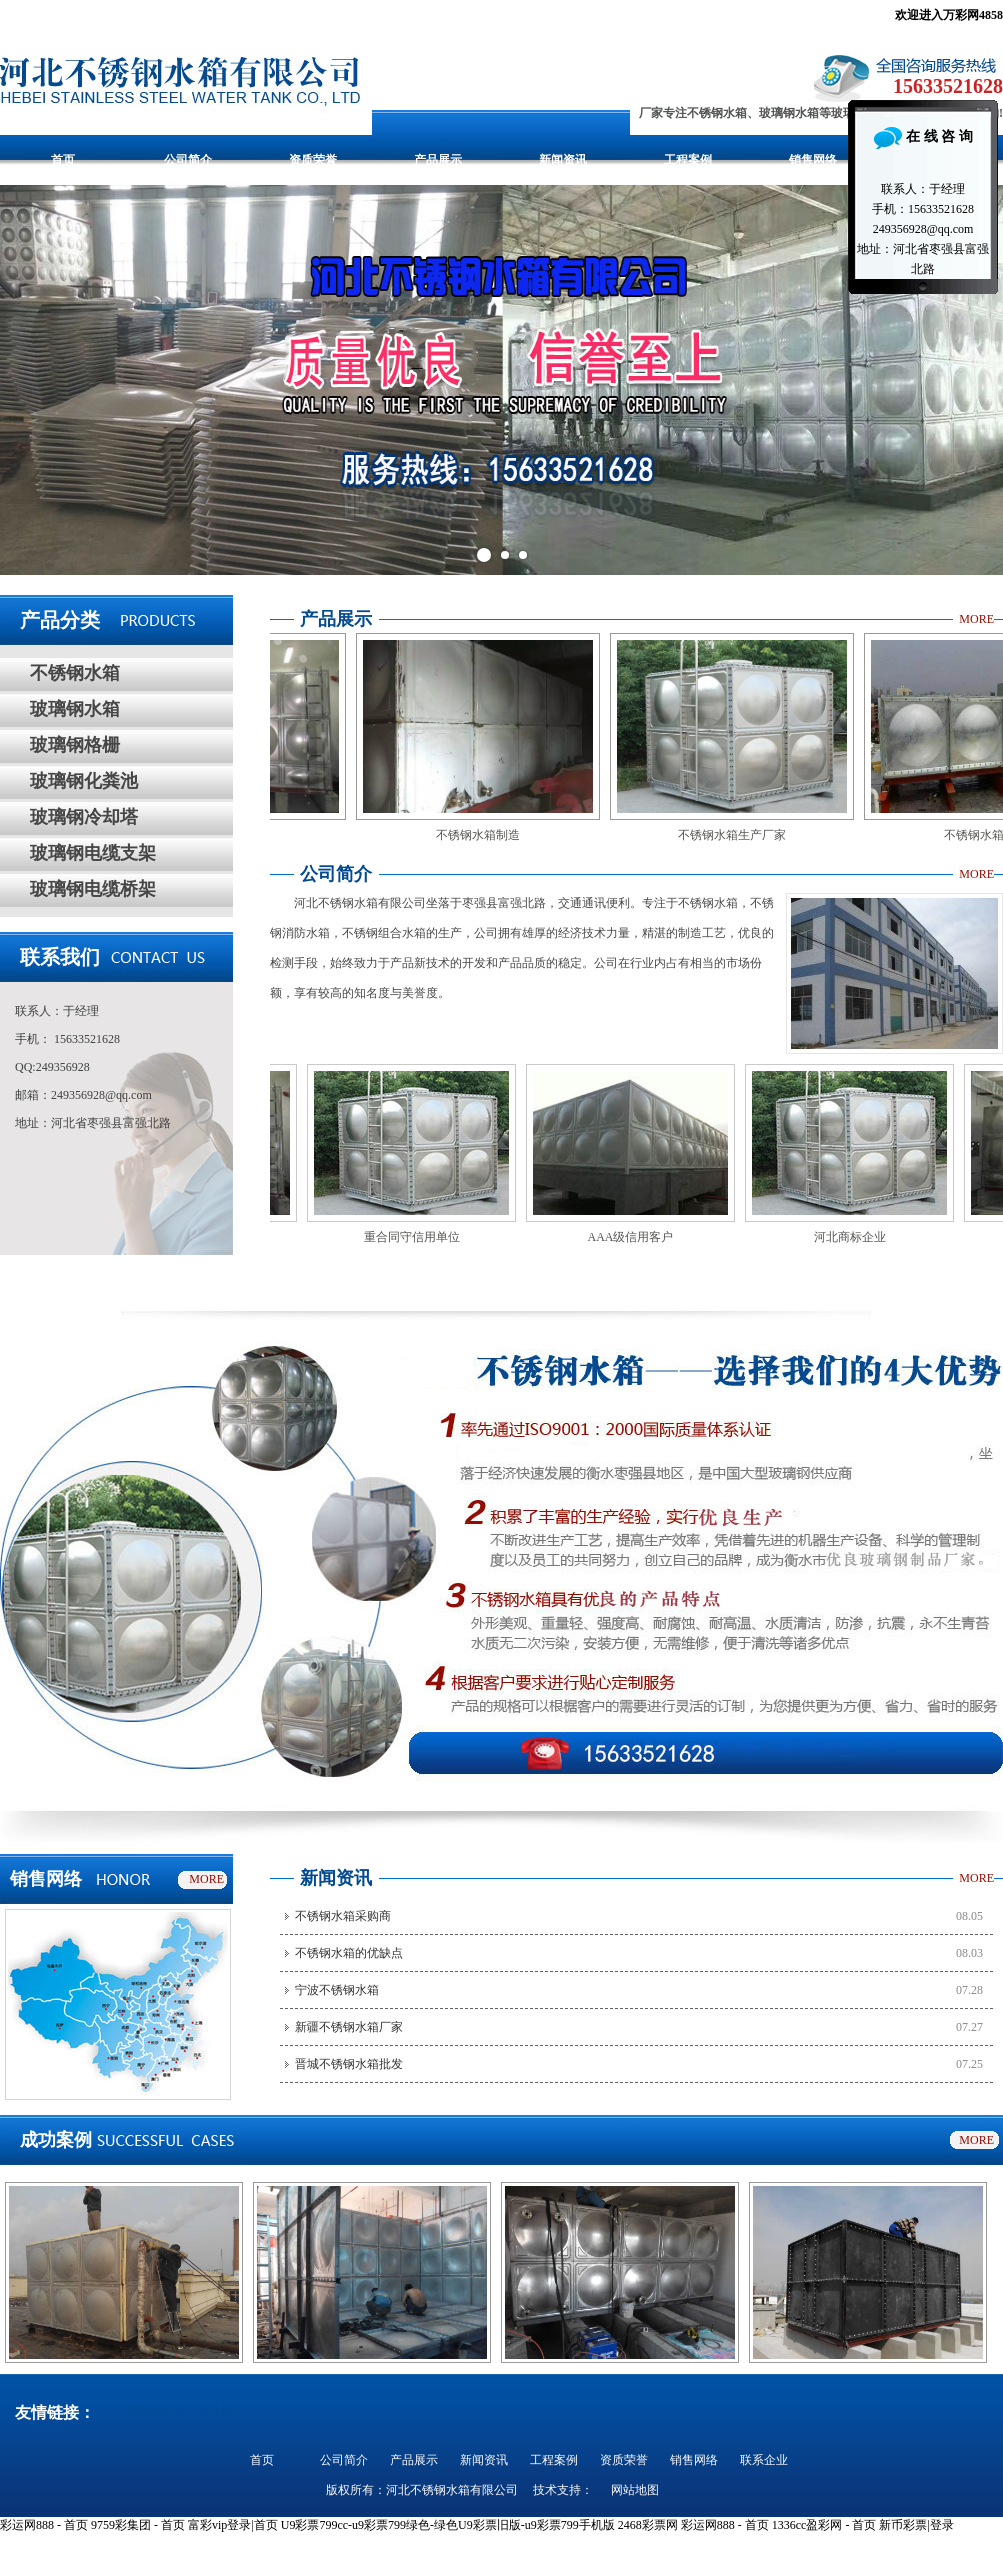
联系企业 (764, 2460)
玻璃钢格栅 (75, 745)
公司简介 (188, 160)
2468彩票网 (648, 2525)
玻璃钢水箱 (75, 709)
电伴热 (215, 2410)
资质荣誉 (313, 160)
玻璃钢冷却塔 (84, 817)
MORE (976, 619)
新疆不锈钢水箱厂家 (349, 2027)
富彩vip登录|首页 (233, 2525)
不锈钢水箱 (75, 673)
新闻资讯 (563, 160)
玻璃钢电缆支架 (93, 853)
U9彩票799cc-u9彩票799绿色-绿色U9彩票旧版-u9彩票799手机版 (448, 2525)
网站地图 (635, 2490)
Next (977, 380)
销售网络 (813, 160)
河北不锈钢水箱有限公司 (452, 2490)
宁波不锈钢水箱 (337, 1990)
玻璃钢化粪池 (84, 781)
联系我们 (60, 957)
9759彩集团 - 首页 (138, 2525)
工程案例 (688, 160)
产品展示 (438, 160)
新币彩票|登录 (916, 2525)
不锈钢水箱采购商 (343, 1916)
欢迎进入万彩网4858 (949, 15)
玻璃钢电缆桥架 (93, 889)
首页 (63, 160)
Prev (26, 380)
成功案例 (56, 2140)
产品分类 (60, 620)
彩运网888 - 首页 (44, 2525)
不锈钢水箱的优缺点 (349, 1953)
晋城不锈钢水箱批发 (349, 2064)
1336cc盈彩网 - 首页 (824, 2525)
